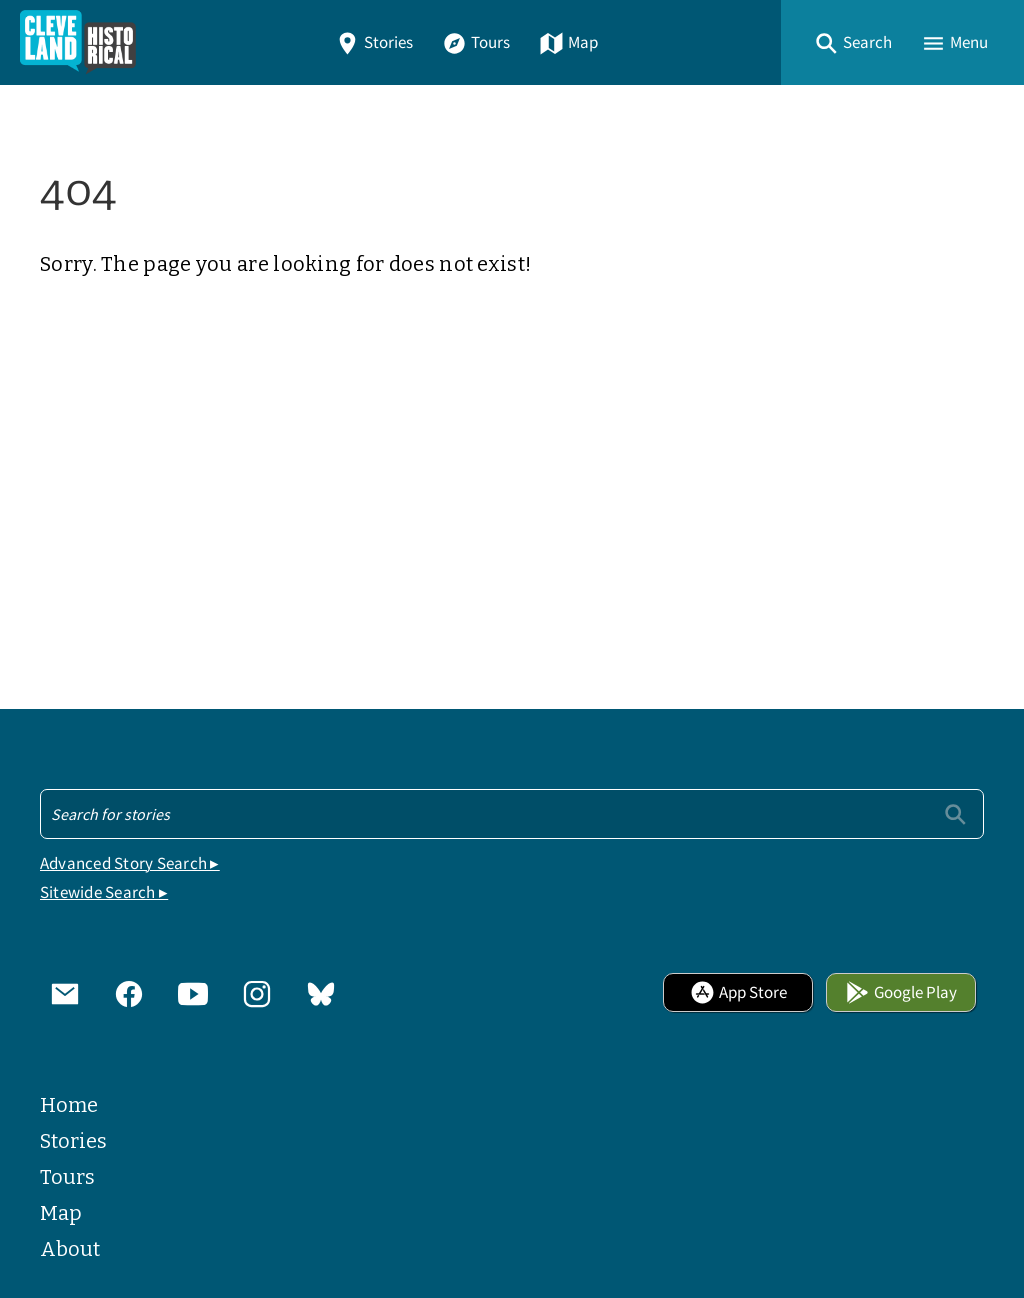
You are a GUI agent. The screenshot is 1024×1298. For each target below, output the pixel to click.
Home (69, 1105)
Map (568, 42)
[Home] (78, 42)
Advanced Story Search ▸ (130, 863)
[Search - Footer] (512, 814)
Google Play (901, 992)
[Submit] (955, 813)
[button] (853, 42)
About (70, 1249)
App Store (738, 992)
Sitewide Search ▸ (104, 892)
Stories (374, 42)
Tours (476, 42)
